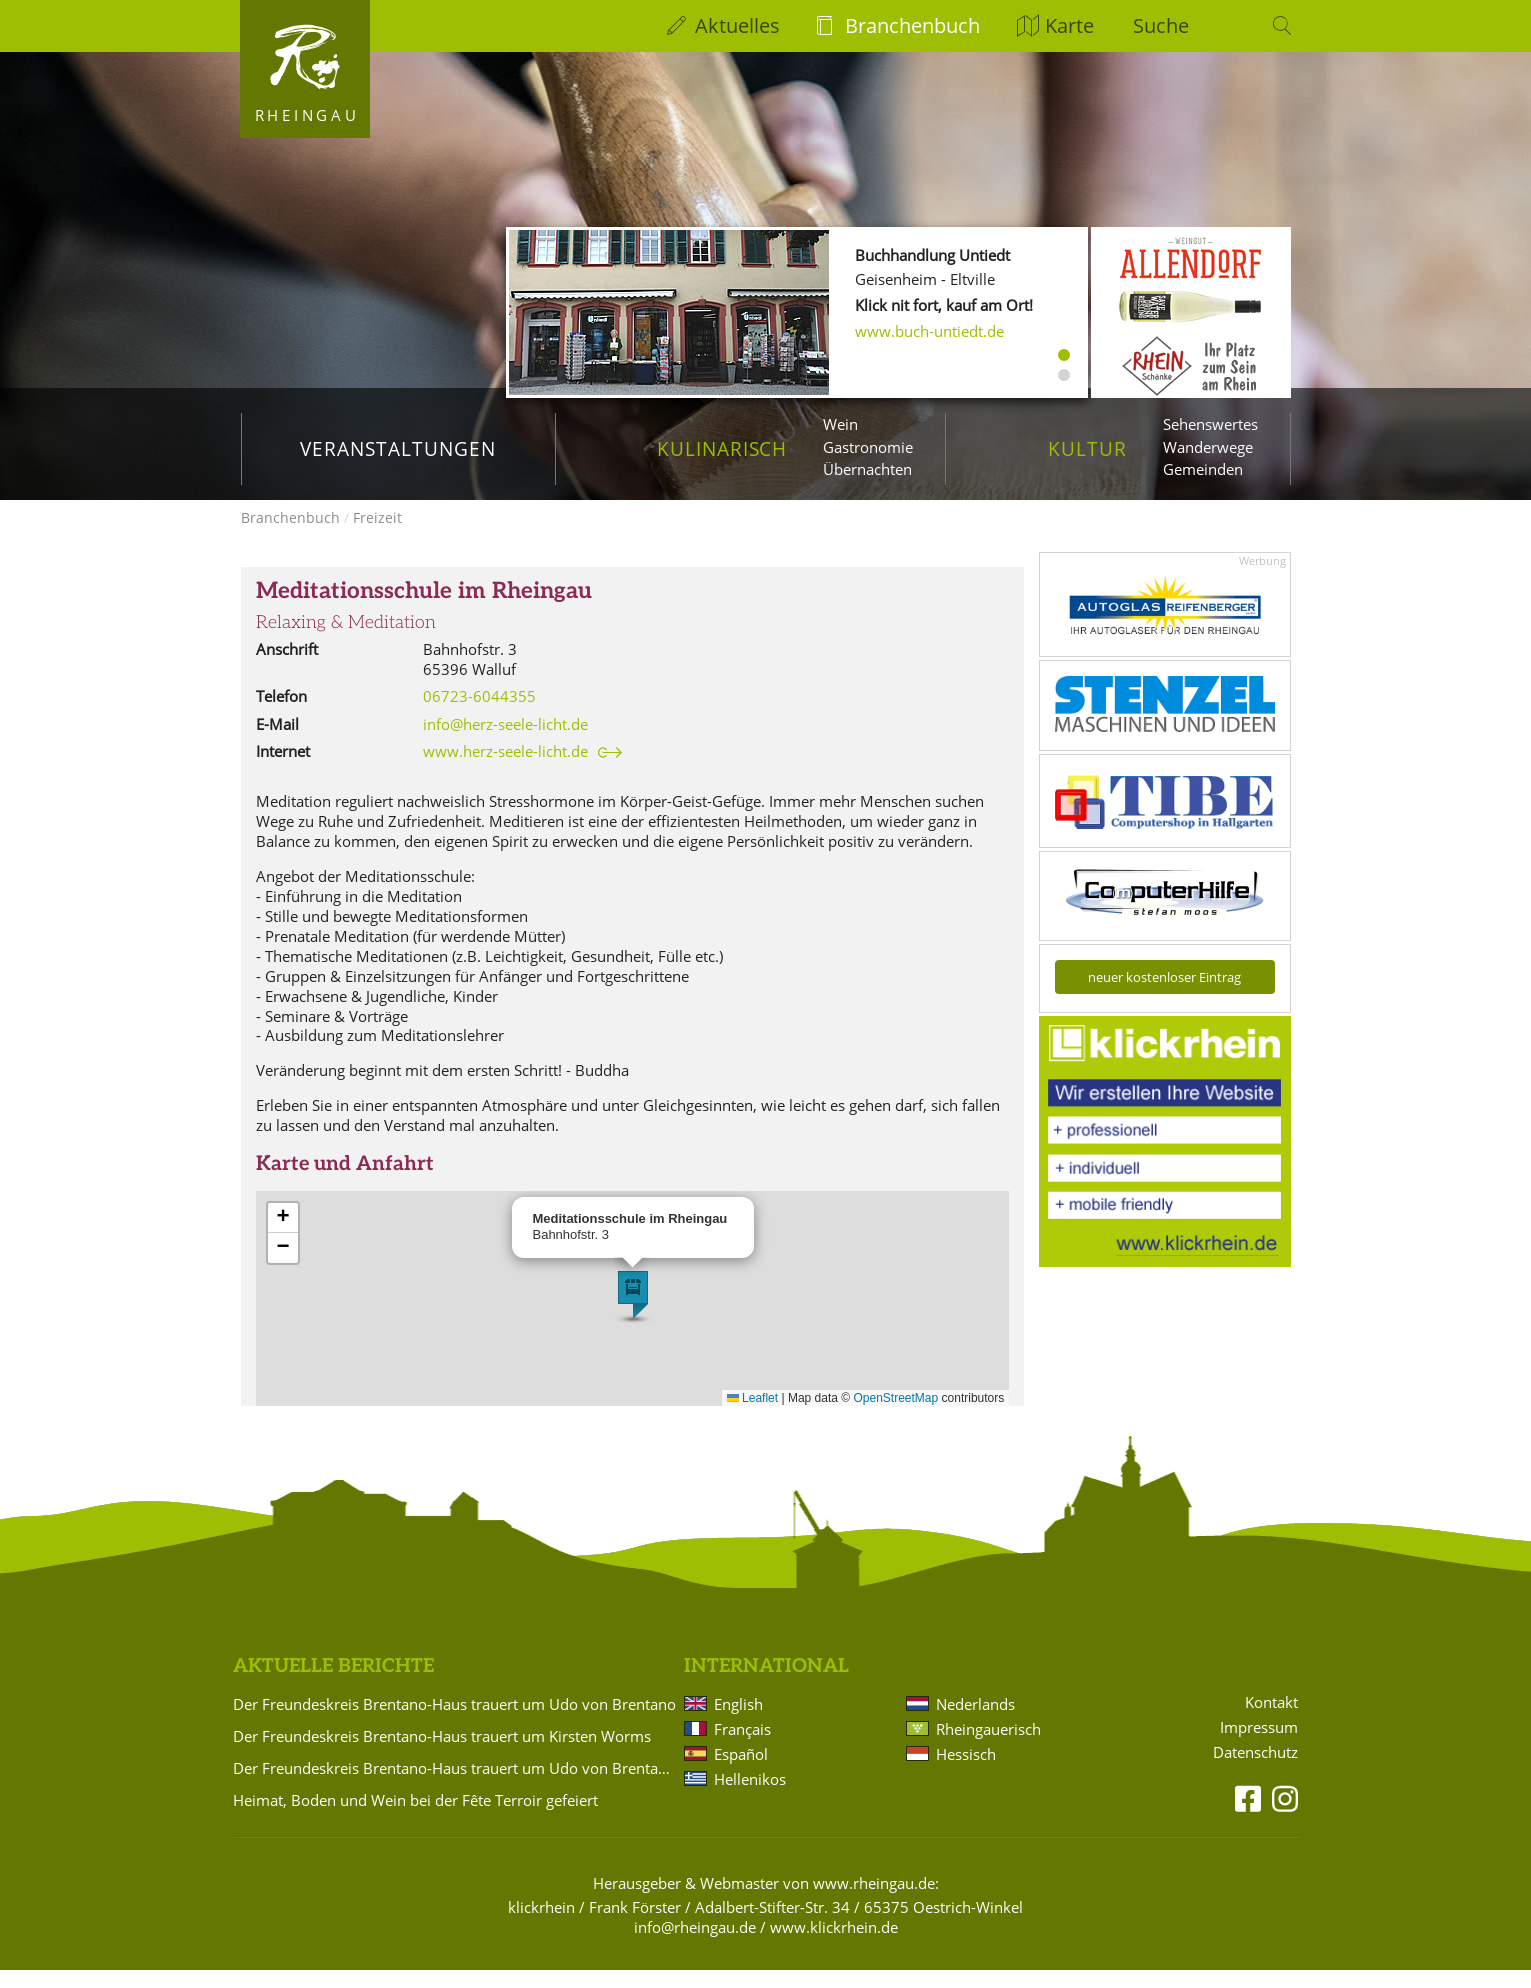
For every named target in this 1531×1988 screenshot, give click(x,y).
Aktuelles (737, 25)
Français (742, 1747)
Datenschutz (1255, 1770)
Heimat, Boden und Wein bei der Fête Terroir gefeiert (415, 1818)
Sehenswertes (1210, 424)
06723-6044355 (479, 714)
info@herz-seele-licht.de (505, 742)
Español (741, 1772)
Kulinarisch (722, 448)
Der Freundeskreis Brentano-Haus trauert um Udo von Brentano (454, 1722)
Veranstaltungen (397, 448)
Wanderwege (1208, 447)
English (738, 1722)
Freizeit (377, 535)
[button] (633, 1313)
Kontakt (1271, 1720)
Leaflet (752, 1416)
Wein (840, 424)
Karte (1069, 25)
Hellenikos (750, 1797)
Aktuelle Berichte (333, 1684)
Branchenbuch (912, 25)
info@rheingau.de (695, 1945)
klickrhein (541, 1925)
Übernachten (867, 469)
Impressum (1259, 1745)
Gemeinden (1203, 469)
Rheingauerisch (988, 1747)
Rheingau (307, 115)
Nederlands (975, 1722)
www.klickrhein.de (834, 1945)
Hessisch (966, 1772)
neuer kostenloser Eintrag (1164, 995)
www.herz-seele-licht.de (505, 769)
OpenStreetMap (896, 1416)
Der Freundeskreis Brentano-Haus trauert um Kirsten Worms (442, 1754)
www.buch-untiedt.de (929, 331)
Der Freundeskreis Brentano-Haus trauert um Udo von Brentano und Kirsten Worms (455, 1786)
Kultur (1087, 448)
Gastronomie (868, 447)
